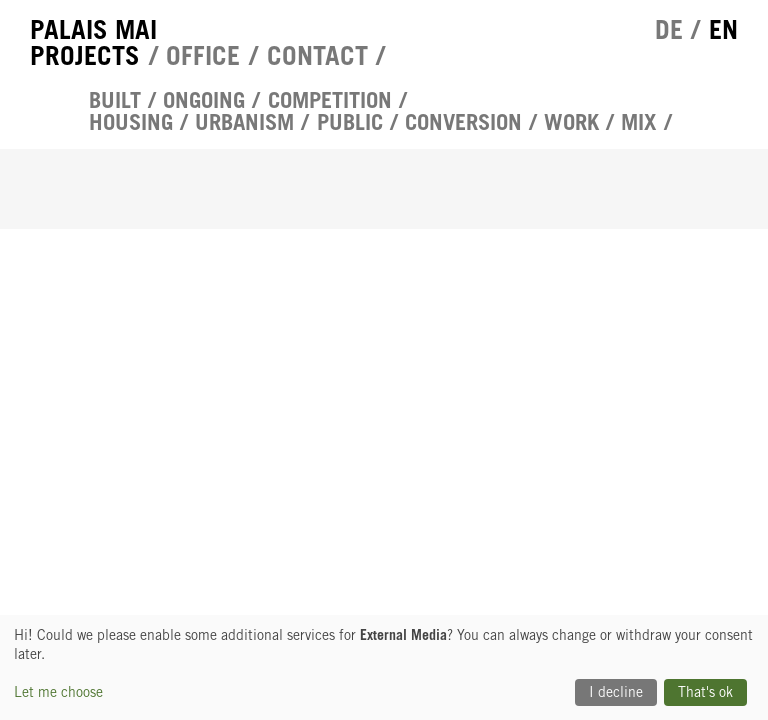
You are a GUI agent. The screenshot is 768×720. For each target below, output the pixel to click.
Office (203, 55)
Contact (317, 55)
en (723, 29)
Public (350, 122)
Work (571, 122)
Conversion (463, 122)
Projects (85, 55)
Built (115, 100)
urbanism (244, 122)
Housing (131, 122)
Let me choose (58, 692)
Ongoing (204, 100)
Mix (638, 122)
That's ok (705, 692)
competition (330, 100)
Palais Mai (93, 29)
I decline (616, 692)
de (669, 29)
